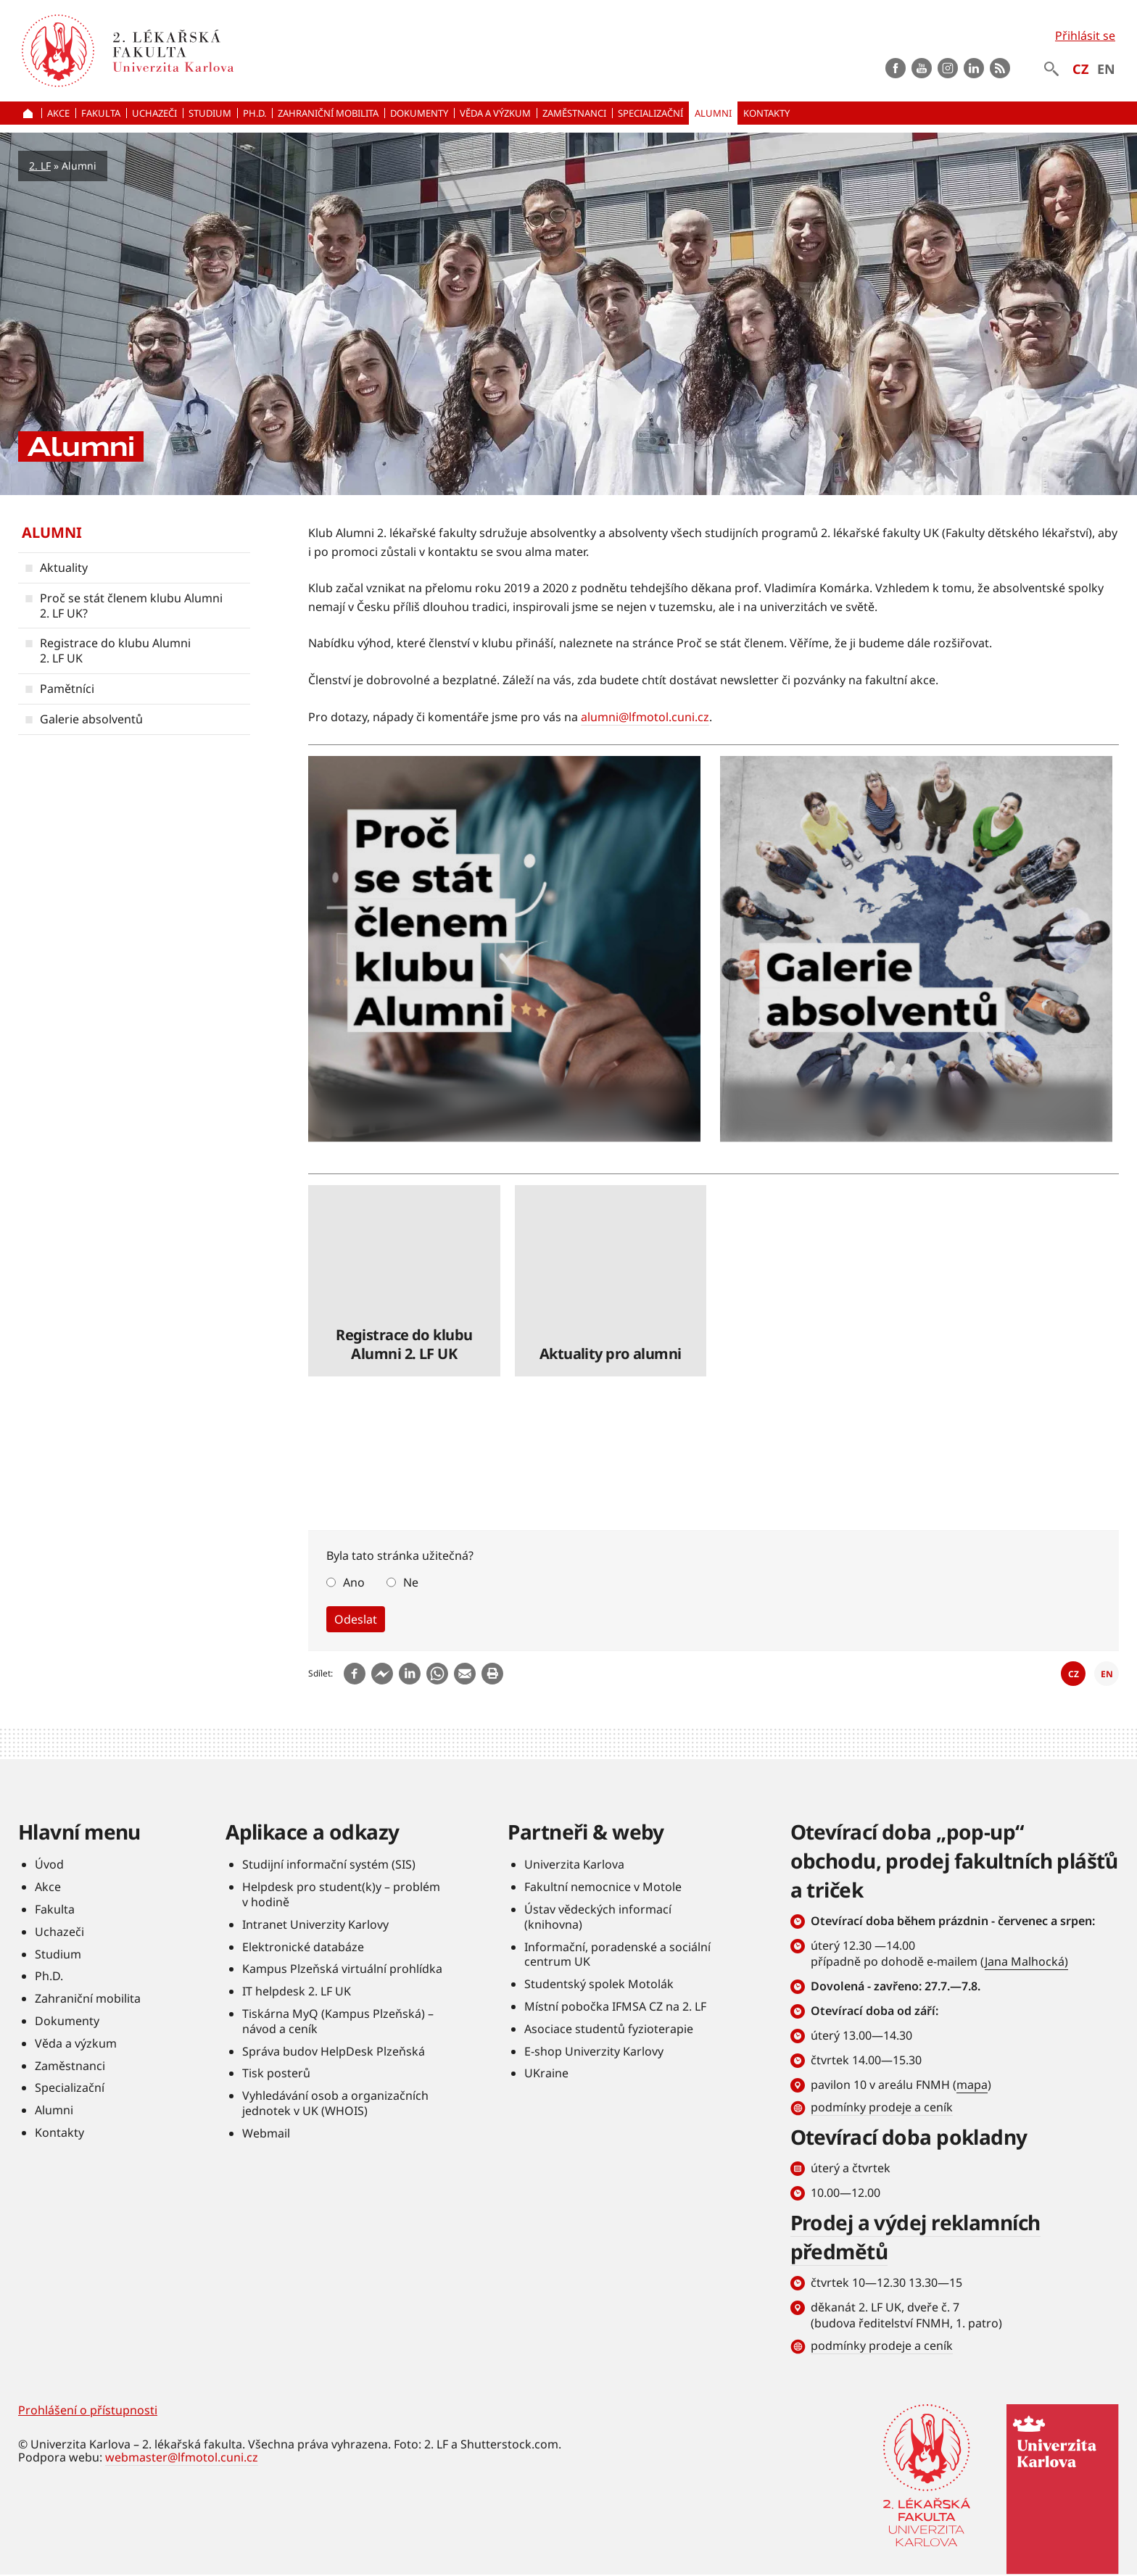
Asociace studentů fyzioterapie (608, 2029)
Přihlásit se (1085, 35)
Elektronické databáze (303, 1947)
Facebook (895, 68)
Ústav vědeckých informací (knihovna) (597, 1917)
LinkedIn (974, 68)
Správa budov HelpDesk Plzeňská (333, 2051)
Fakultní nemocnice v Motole (603, 1887)
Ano (354, 1582)
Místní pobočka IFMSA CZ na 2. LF (615, 2007)
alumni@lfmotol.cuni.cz (645, 717)
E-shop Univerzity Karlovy (593, 2051)
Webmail (266, 2133)
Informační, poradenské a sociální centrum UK (617, 1954)
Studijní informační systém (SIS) (328, 1865)
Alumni (52, 532)
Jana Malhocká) (1026, 1962)
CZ (1080, 69)
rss (1000, 68)
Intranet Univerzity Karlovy (315, 1924)
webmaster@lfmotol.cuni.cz (181, 2458)
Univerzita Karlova (574, 1865)
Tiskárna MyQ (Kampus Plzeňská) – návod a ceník (338, 2021)
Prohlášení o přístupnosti (87, 2411)
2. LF (40, 166)
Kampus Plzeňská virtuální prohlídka (342, 1969)
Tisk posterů (276, 2074)
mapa (972, 2085)
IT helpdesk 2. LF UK (296, 1992)
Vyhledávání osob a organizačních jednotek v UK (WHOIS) (335, 2103)
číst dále (504, 949)
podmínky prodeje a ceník (882, 2108)
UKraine (546, 2074)
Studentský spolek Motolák (599, 1985)
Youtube (921, 68)
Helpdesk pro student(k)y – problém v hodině (341, 1895)
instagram (948, 68)
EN (1106, 69)
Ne (410, 1582)
